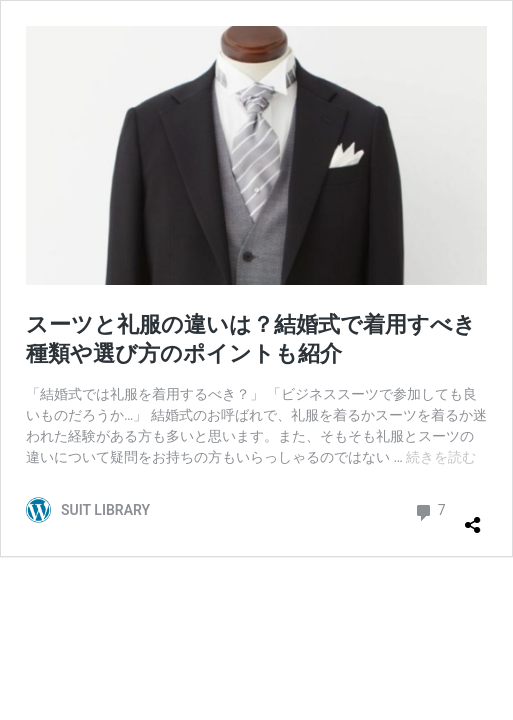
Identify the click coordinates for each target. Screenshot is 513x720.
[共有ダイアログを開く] (473, 517)
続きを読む (441, 457)
